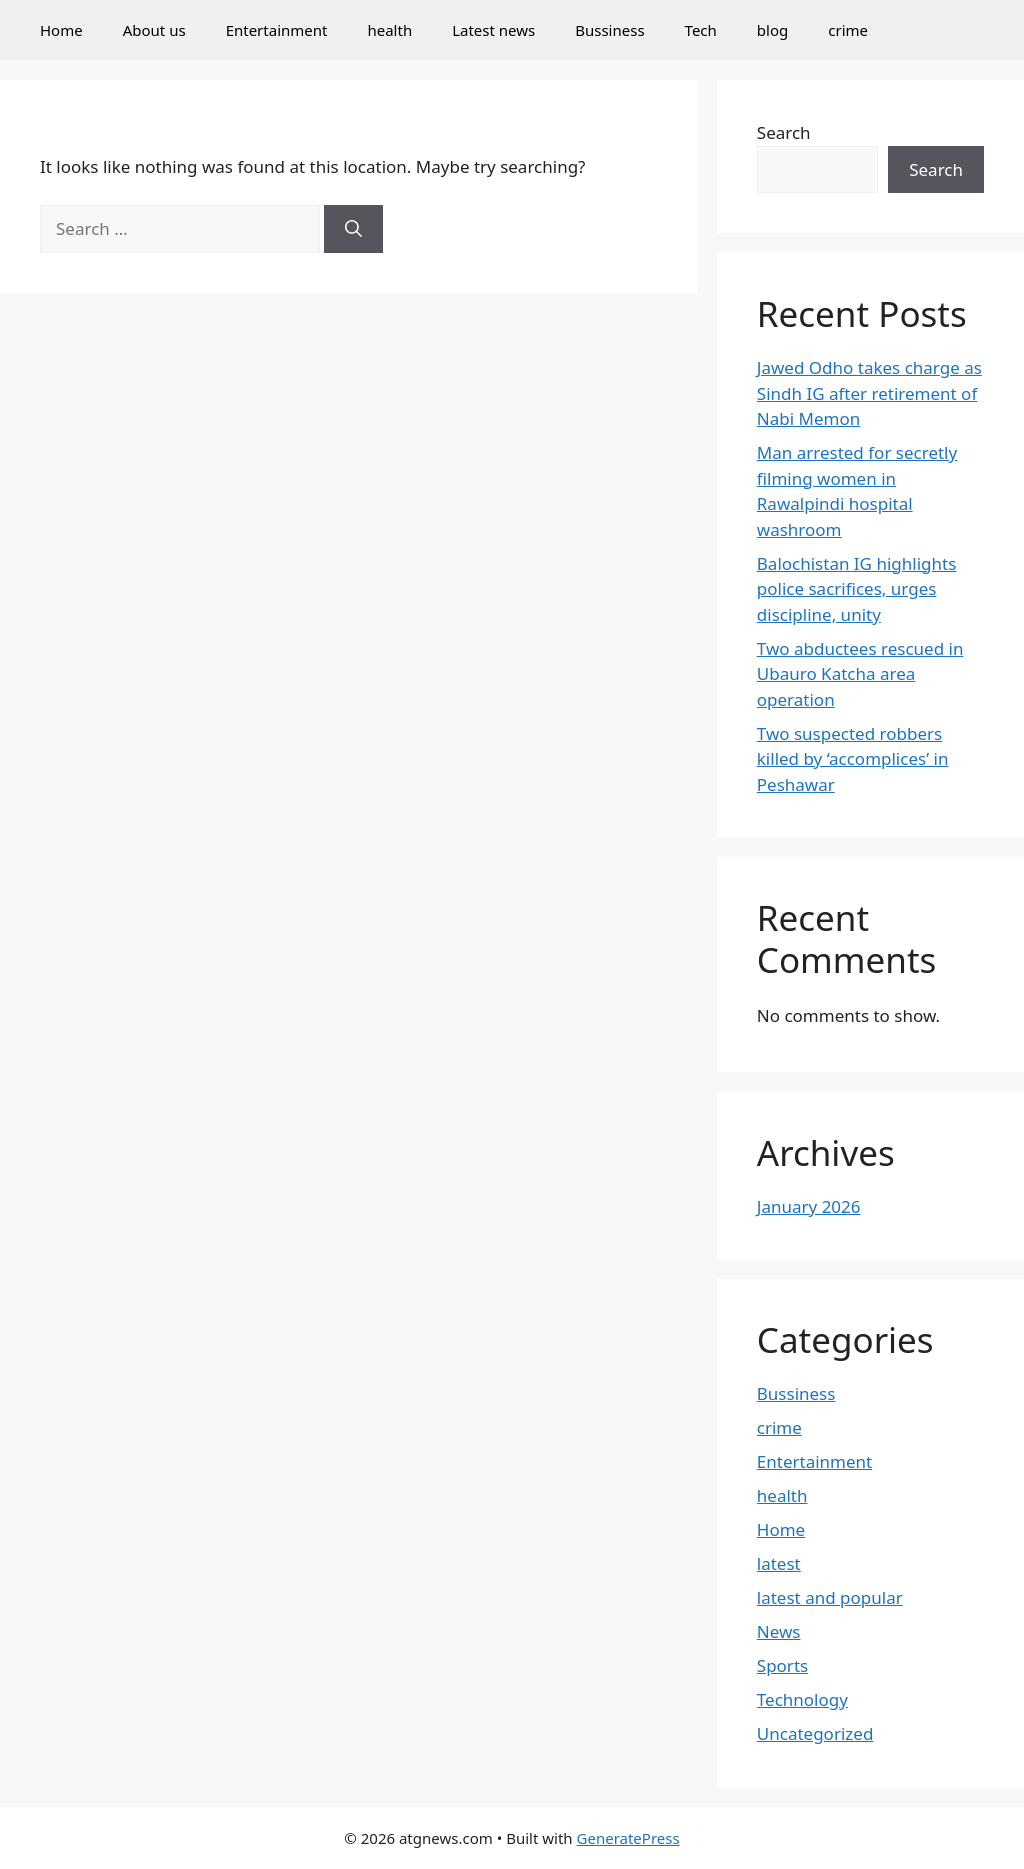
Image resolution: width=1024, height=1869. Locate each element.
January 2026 (809, 1206)
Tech (701, 30)
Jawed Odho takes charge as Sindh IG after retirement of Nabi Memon (869, 393)
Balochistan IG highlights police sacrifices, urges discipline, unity (856, 589)
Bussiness (609, 30)
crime (848, 30)
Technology (802, 1699)
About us (154, 30)
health (389, 30)
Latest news (493, 30)
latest (779, 1563)
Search (784, 132)
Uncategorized (815, 1733)
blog (772, 30)
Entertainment (277, 30)
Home (61, 30)
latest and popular (830, 1597)
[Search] (353, 229)
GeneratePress (628, 1838)
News (779, 1631)
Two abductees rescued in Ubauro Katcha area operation (860, 674)
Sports (782, 1665)
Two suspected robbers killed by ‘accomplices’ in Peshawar (853, 759)
